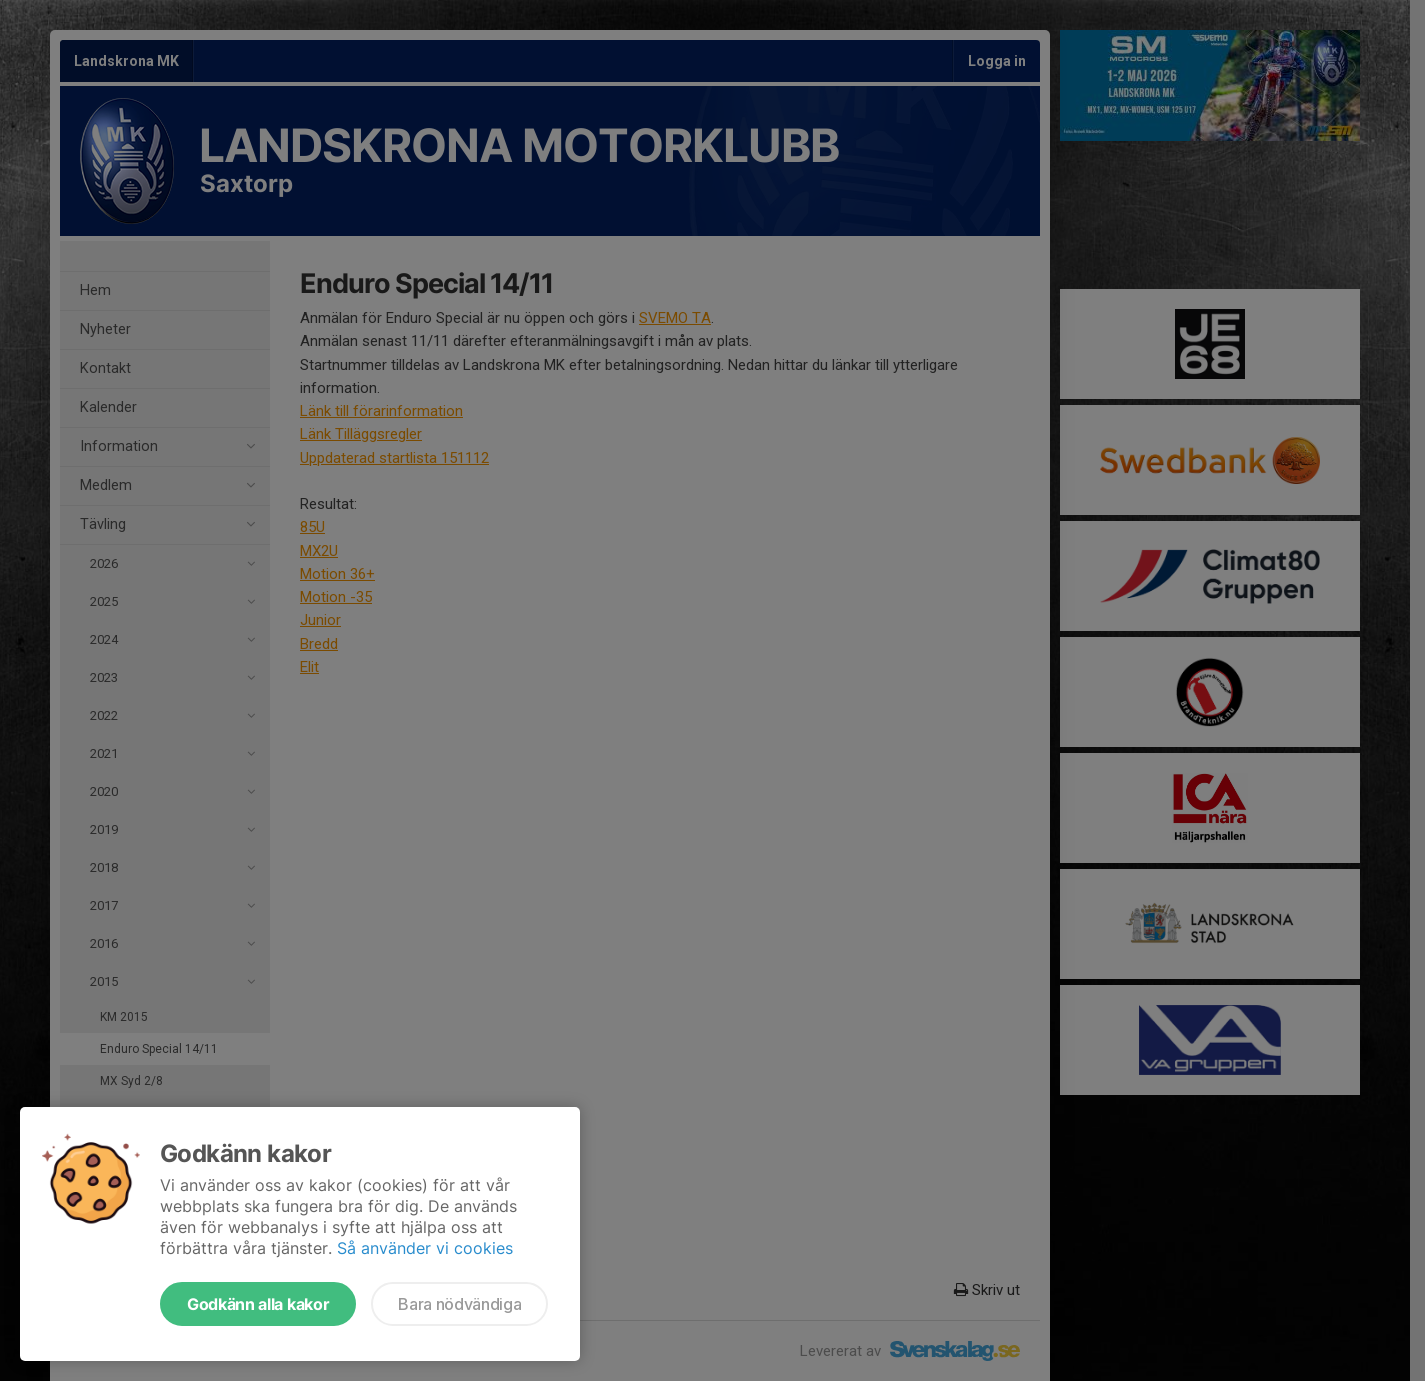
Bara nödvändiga (459, 1304)
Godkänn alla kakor (258, 1304)
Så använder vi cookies (425, 1248)
